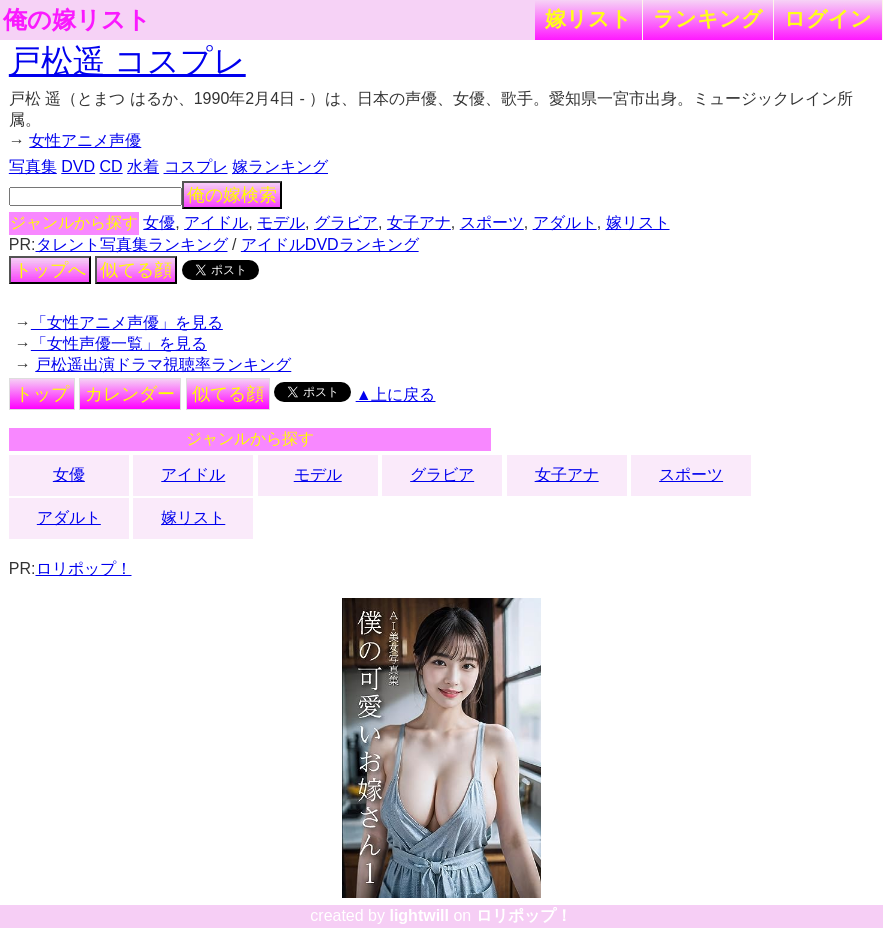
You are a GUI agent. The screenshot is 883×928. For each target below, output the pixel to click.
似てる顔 (136, 270)
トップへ (50, 270)
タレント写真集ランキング (132, 244)
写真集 (33, 166)
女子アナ (419, 222)
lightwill (419, 915)
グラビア (346, 222)
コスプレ (196, 166)
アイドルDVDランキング (330, 244)
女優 (159, 222)
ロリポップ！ (84, 568)
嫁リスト (588, 18)
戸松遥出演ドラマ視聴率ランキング (163, 364)
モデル (281, 222)
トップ (42, 394)
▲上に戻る (396, 394)
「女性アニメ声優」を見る (127, 322)
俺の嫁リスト (77, 20)
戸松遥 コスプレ (127, 61)
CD (111, 166)
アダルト (565, 222)
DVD (78, 166)
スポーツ (492, 222)
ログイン (828, 18)
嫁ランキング (280, 166)
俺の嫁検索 (232, 195)
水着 (143, 166)
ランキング (708, 18)
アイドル (216, 222)
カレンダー (130, 394)
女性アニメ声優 (85, 140)
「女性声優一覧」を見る (119, 343)
